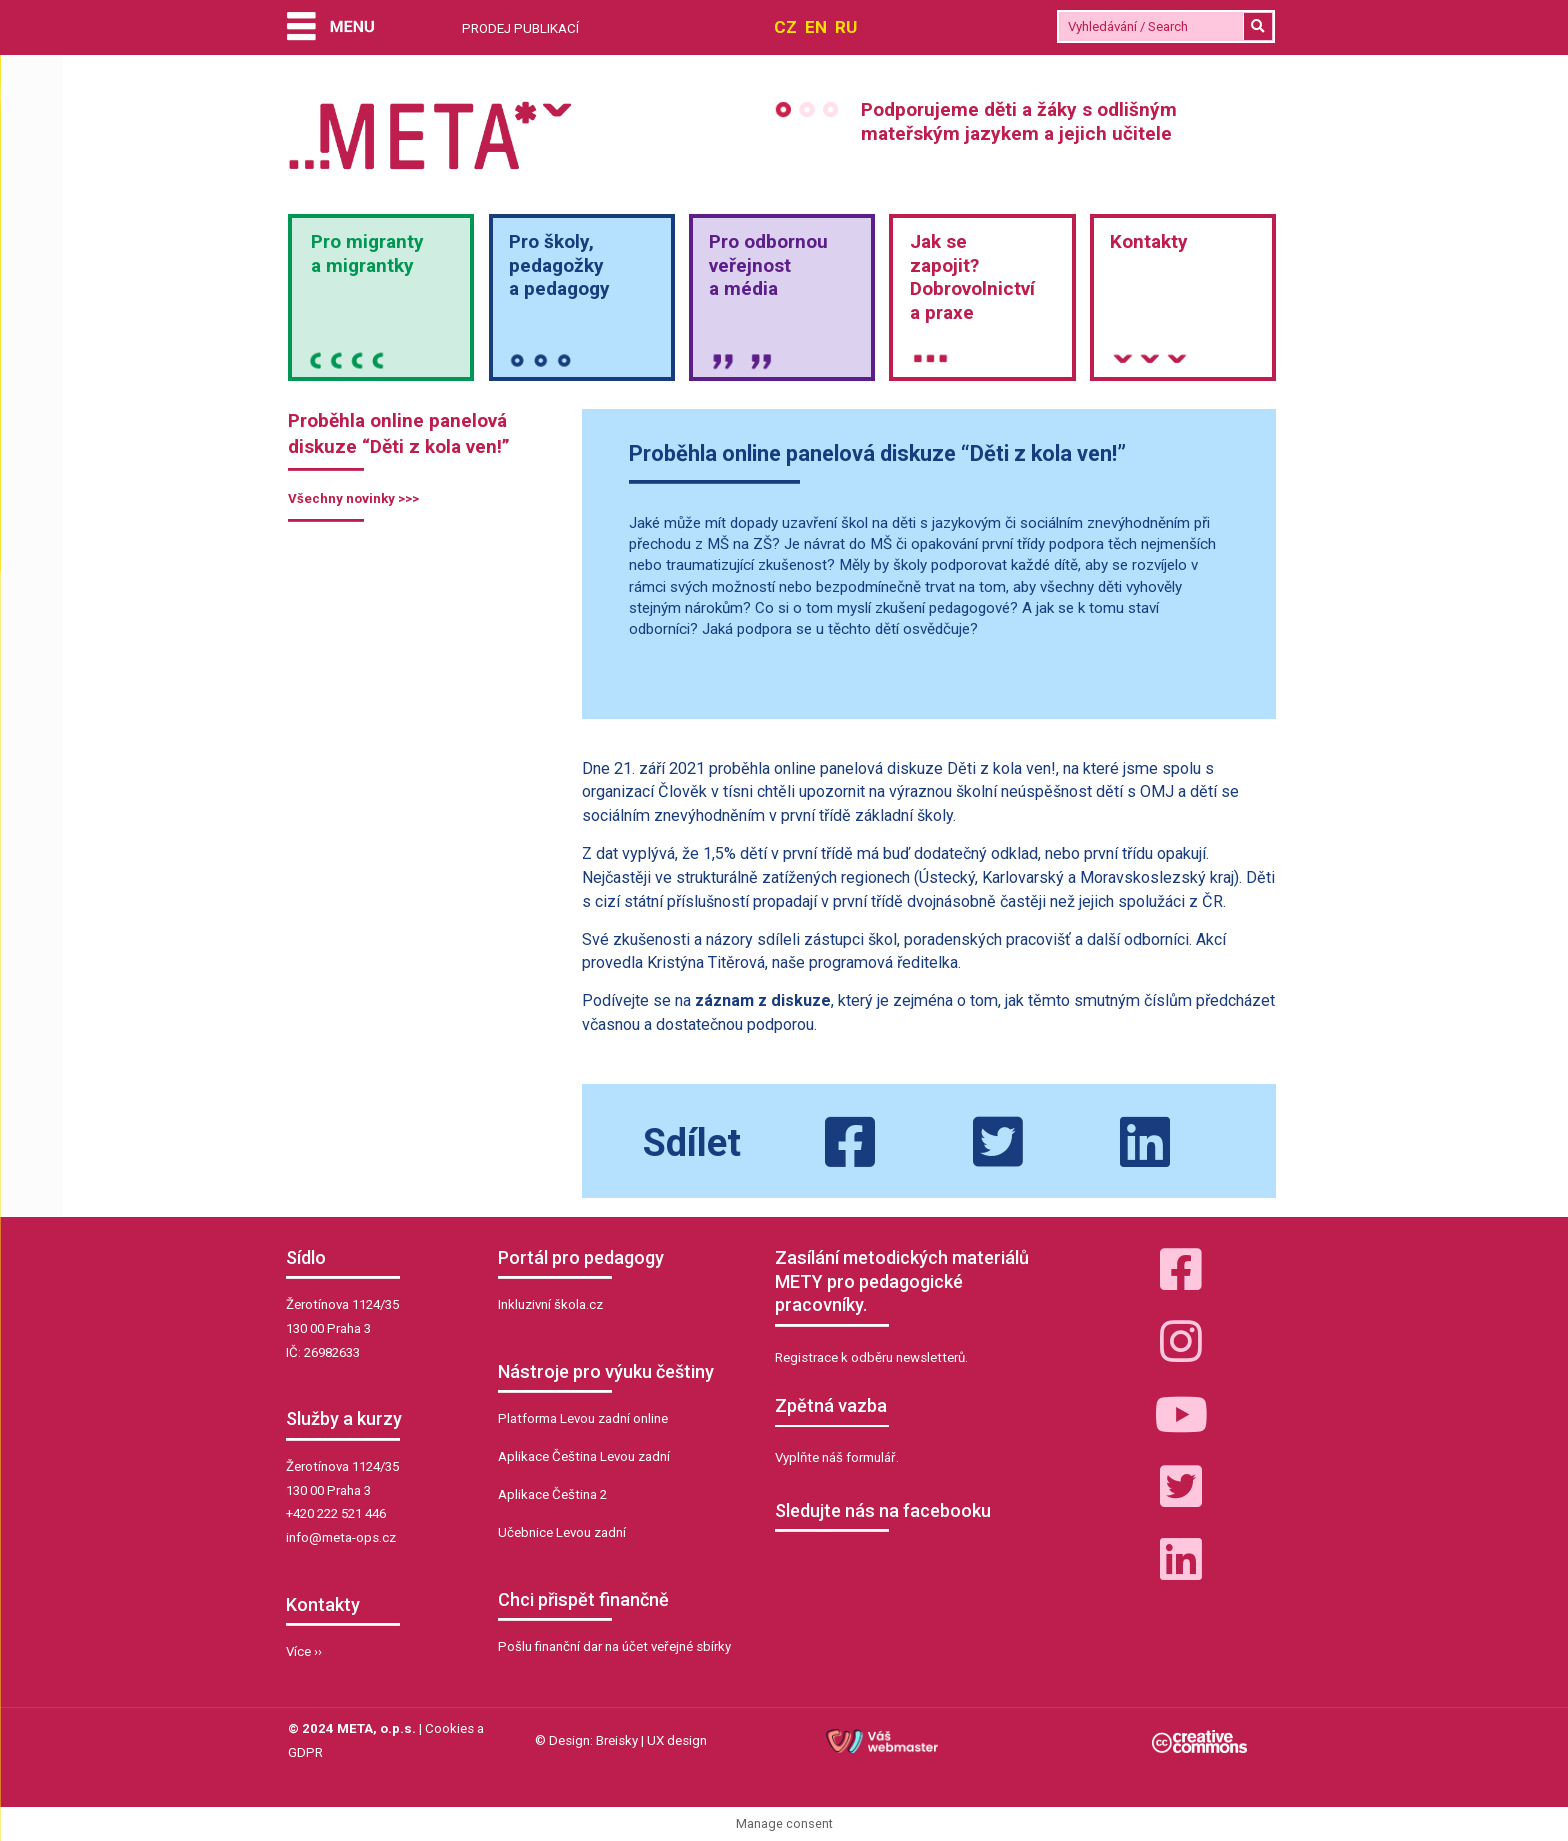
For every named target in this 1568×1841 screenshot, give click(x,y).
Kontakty (1149, 241)
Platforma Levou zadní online (583, 1418)
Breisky (617, 1740)
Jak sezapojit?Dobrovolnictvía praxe (972, 277)
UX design (677, 1740)
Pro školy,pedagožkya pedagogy (559, 265)
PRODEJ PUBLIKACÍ (520, 28)
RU (846, 27)
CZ (785, 27)
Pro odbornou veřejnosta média (768, 265)
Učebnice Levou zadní (562, 1532)
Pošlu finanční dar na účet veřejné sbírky (614, 1646)
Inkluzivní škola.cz (550, 1304)
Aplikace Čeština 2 (552, 1494)
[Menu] (331, 28)
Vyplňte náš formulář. (837, 1457)
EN (816, 27)
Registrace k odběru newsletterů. (871, 1357)
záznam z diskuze (763, 1000)
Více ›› (304, 1651)
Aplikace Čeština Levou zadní (584, 1456)
